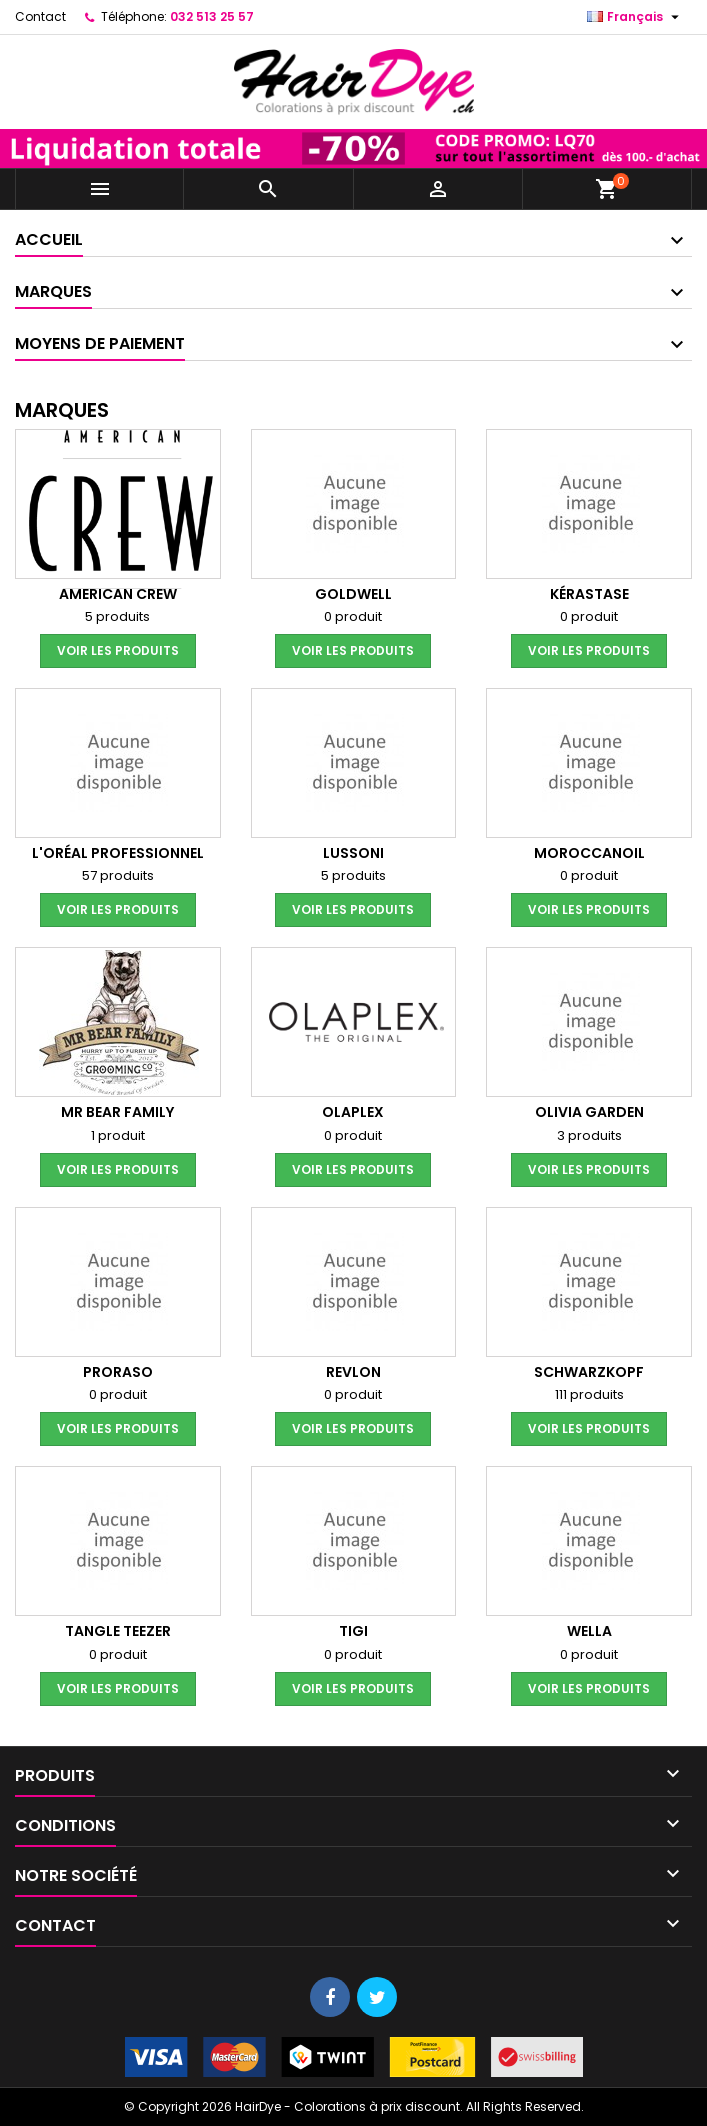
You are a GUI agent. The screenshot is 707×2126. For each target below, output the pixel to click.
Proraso (118, 1372)
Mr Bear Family (117, 1112)
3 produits (589, 1135)
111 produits (589, 1394)
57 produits (118, 875)
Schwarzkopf (589, 1372)
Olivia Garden (589, 1112)
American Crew (118, 594)
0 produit (353, 616)
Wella (589, 1631)
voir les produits (118, 650)
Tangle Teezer (118, 1631)
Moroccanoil (589, 853)
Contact (40, 16)
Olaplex (353, 1112)
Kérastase (589, 594)
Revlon (353, 1372)
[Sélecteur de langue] (635, 17)
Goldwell (353, 594)
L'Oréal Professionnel (118, 853)
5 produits (117, 616)
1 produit (118, 1135)
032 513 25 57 (212, 16)
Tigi (353, 1631)
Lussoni (353, 853)
